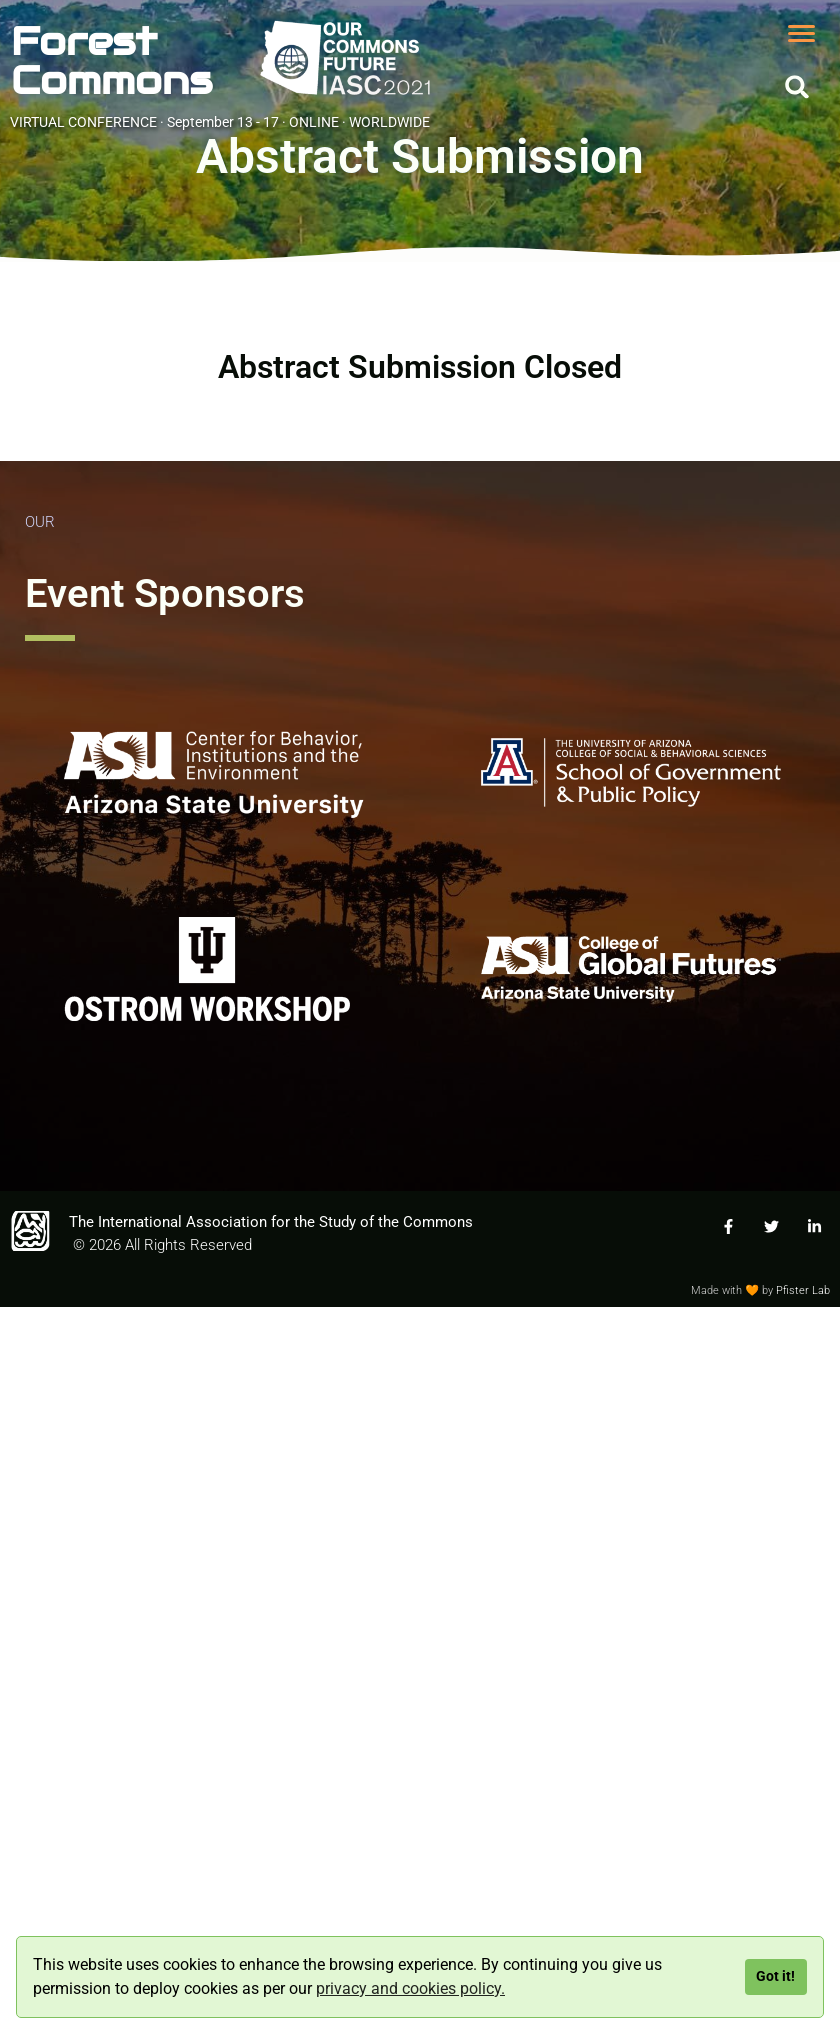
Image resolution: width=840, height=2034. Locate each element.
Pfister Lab (803, 1290)
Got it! (775, 1976)
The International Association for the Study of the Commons (271, 1222)
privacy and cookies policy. (410, 1988)
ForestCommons (111, 60)
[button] (797, 86)
